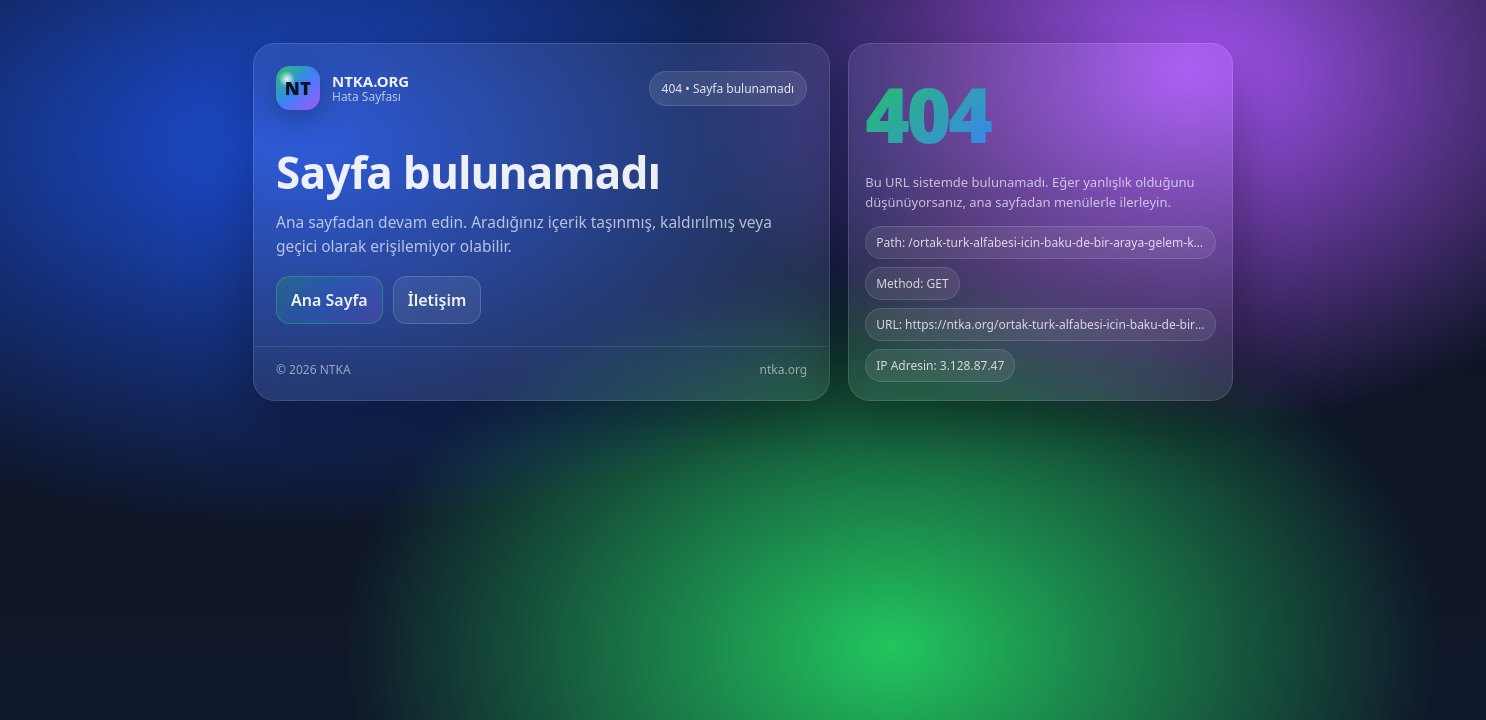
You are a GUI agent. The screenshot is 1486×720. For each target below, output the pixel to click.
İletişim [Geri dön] (437, 300)
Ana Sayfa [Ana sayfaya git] (329, 300)
